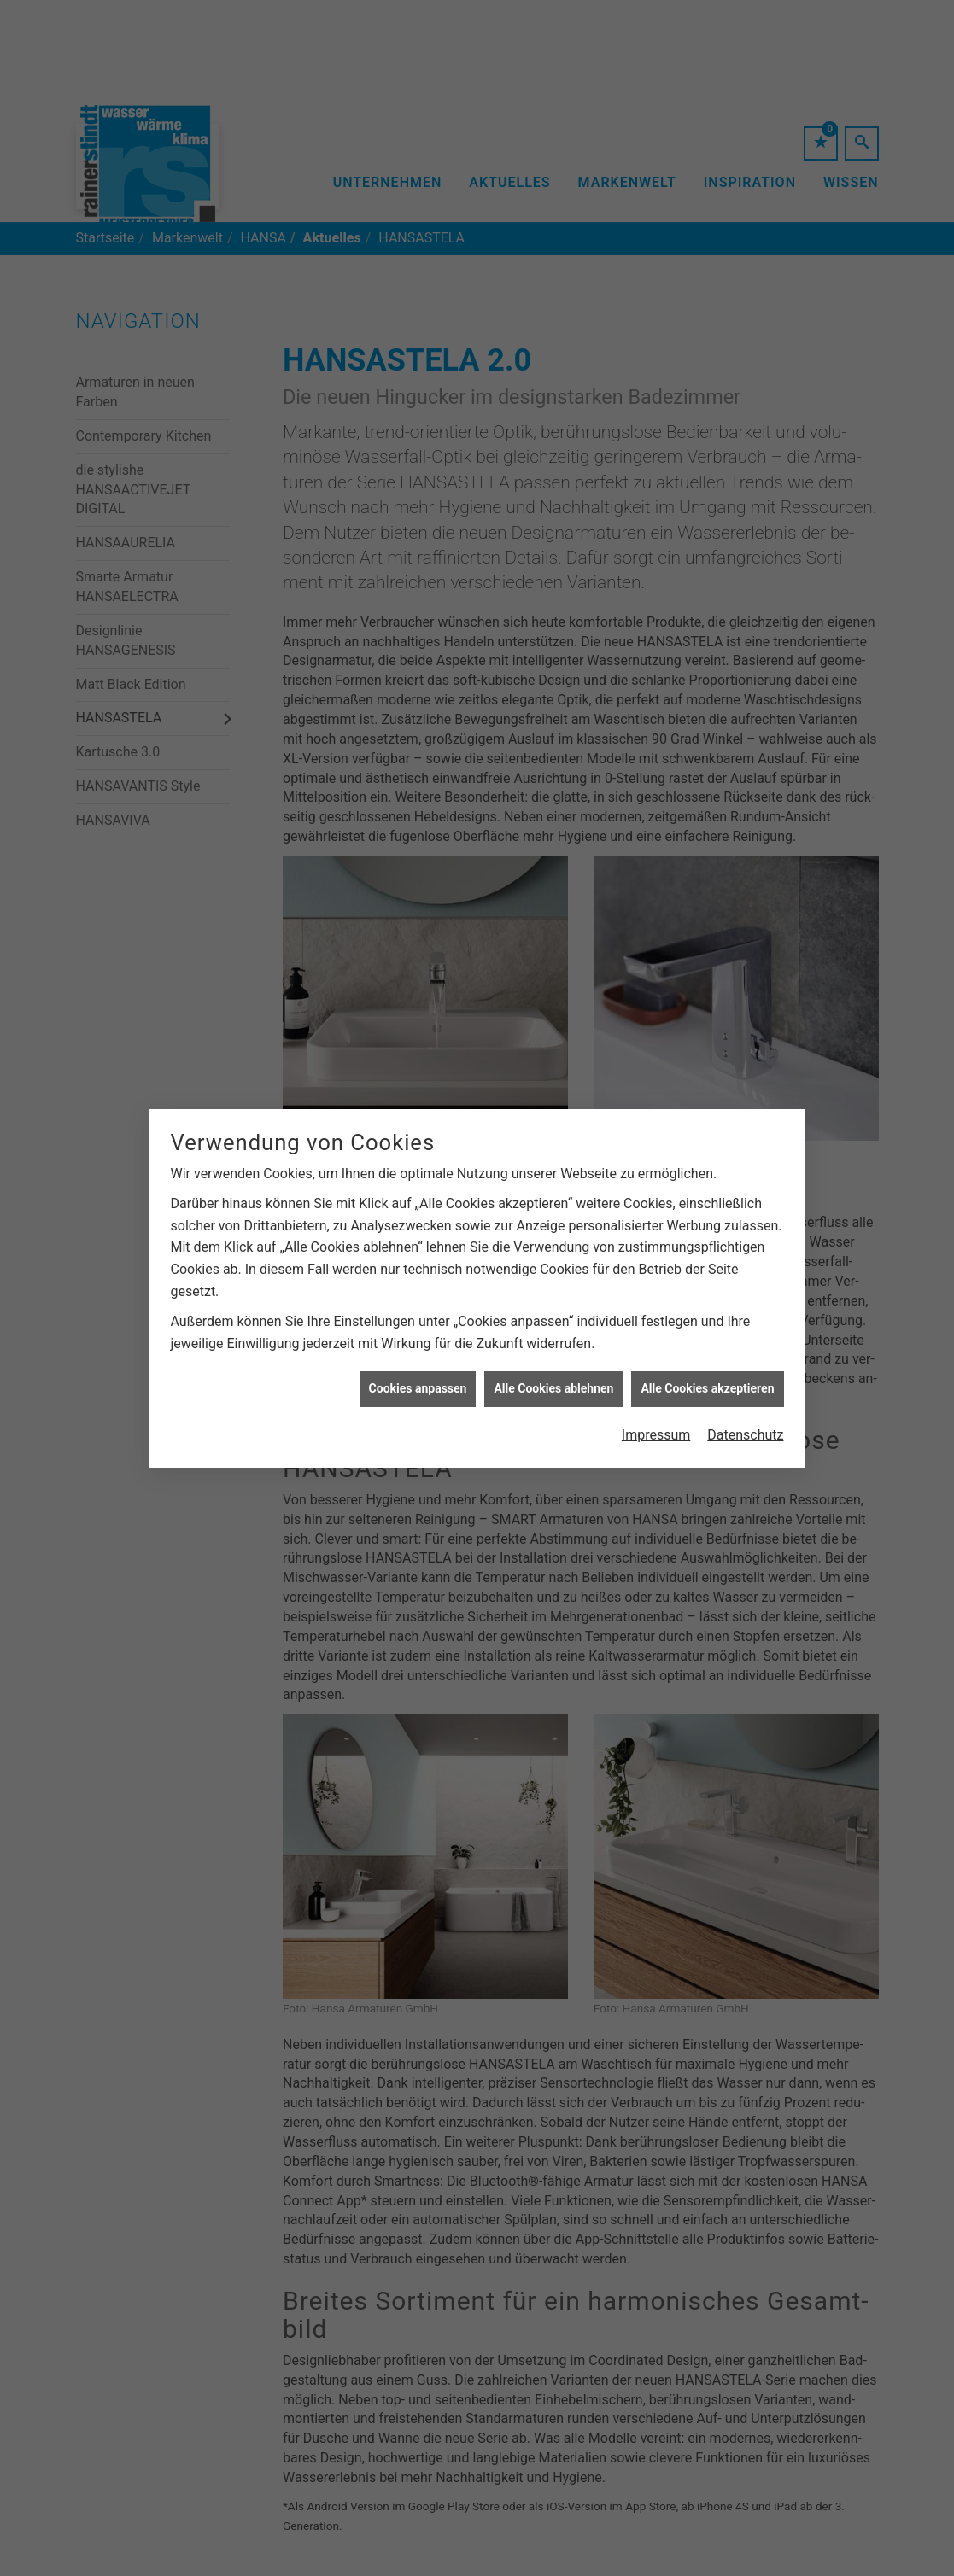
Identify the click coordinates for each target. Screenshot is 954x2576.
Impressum (656, 1380)
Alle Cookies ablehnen (553, 1334)
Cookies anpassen (418, 1334)
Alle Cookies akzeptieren (707, 1334)
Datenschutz (745, 1380)
